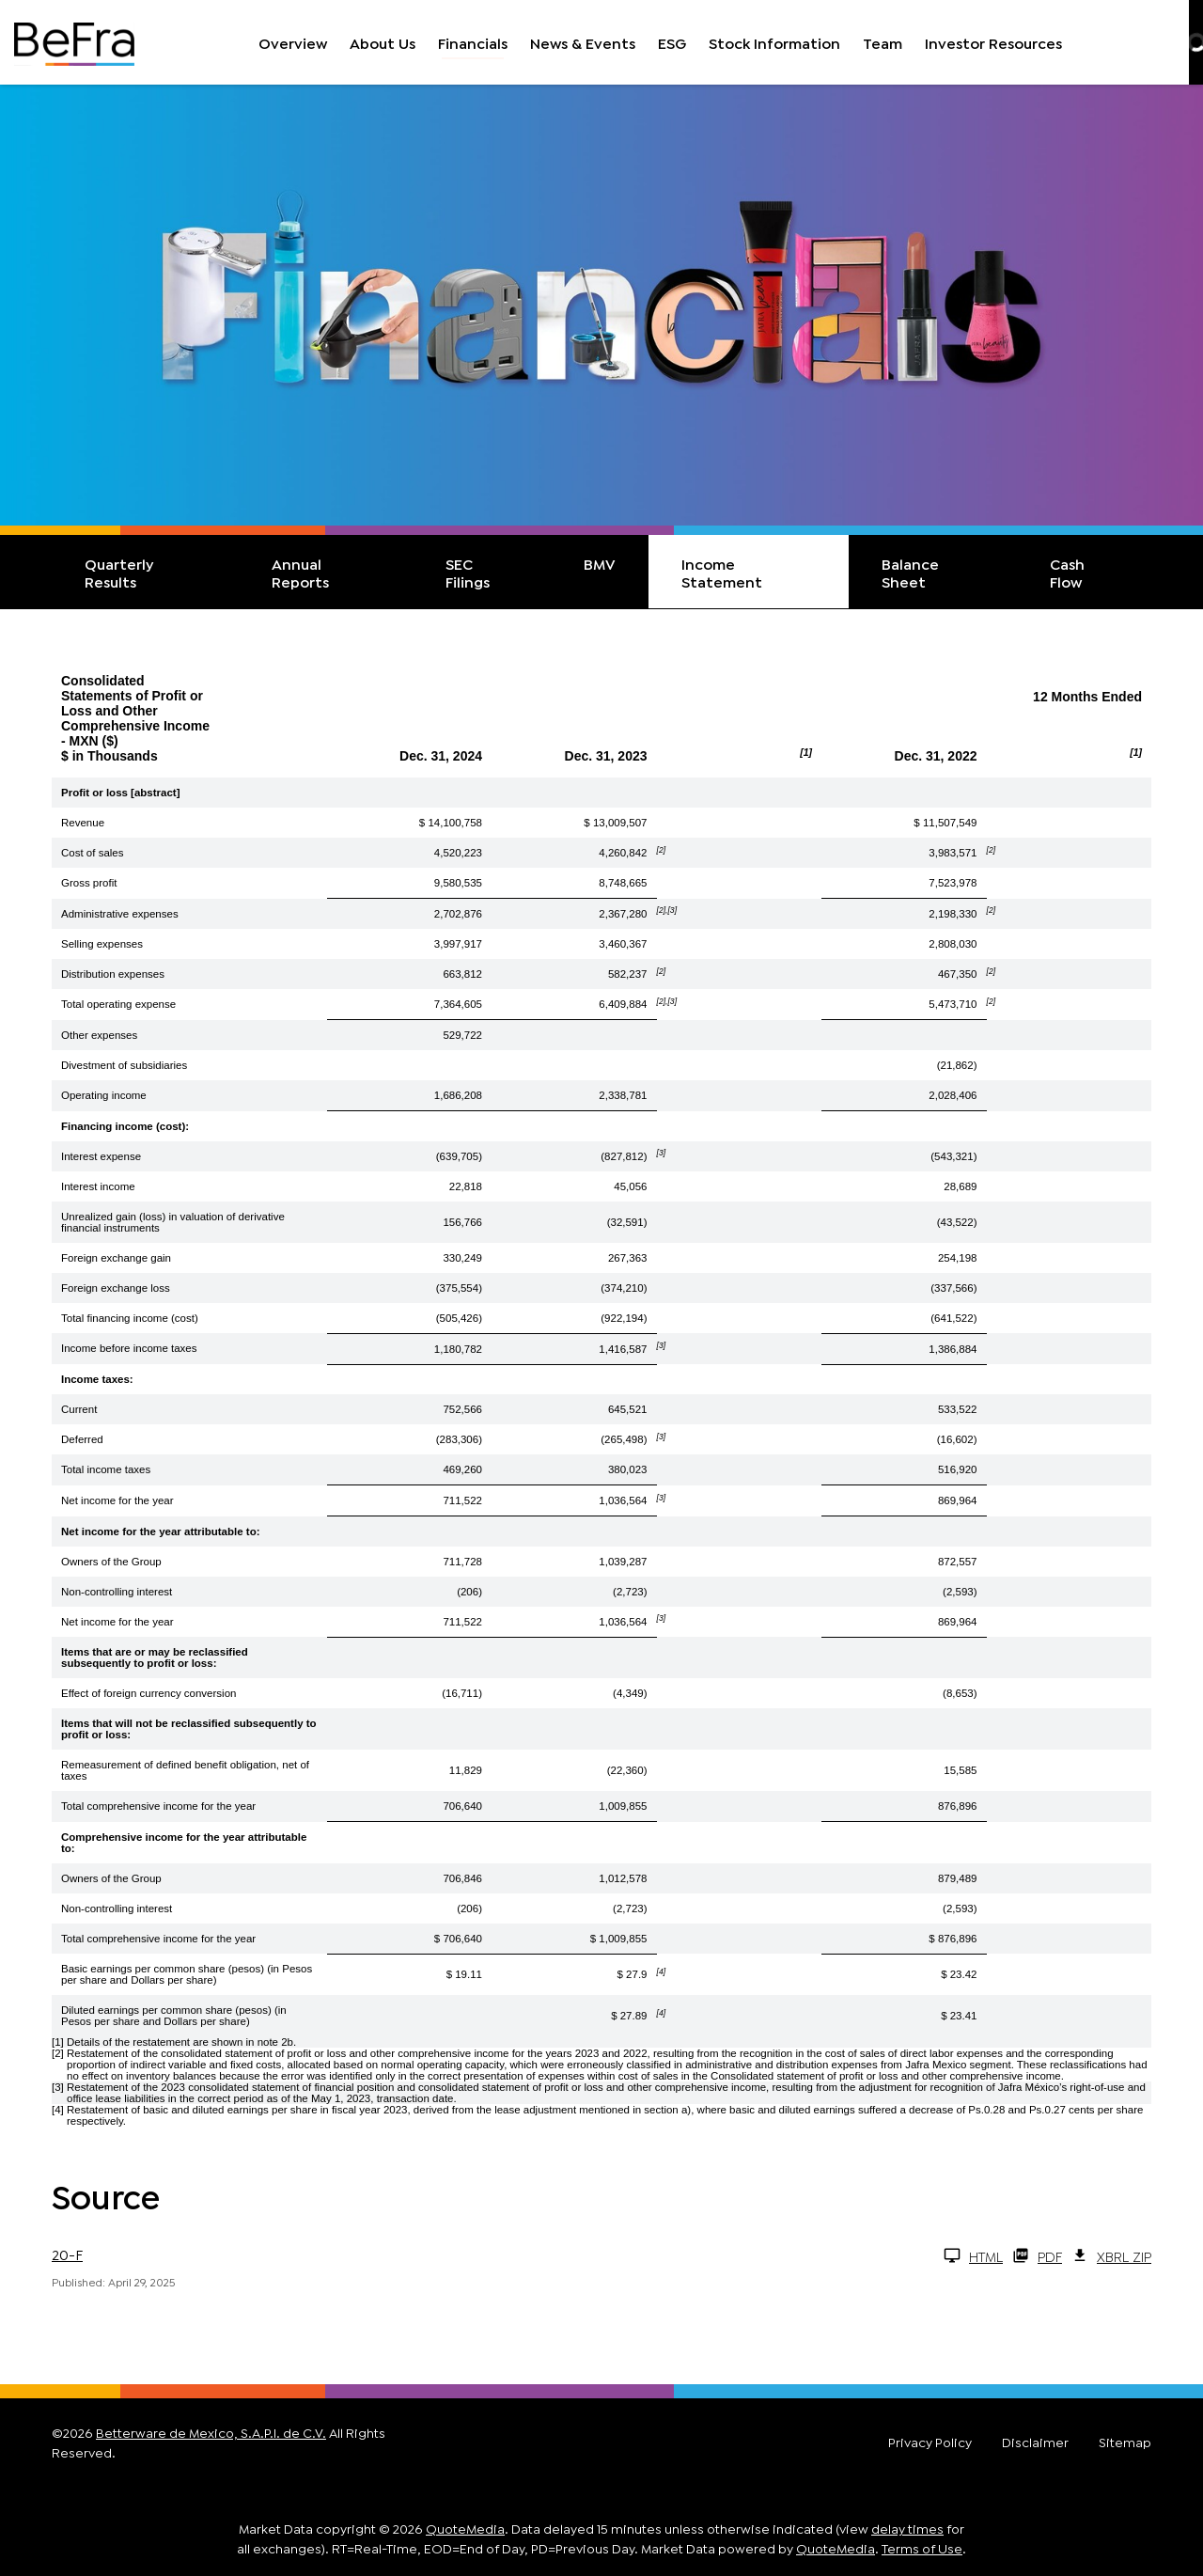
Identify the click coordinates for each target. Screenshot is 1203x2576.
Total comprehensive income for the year (158, 1806)
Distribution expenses (112, 974)
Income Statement (721, 571)
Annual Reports (300, 571)
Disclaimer (1035, 2441)
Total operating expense (118, 1004)
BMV (600, 563)
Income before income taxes (128, 1348)
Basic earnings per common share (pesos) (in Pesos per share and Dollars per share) (186, 1974)
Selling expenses (102, 944)
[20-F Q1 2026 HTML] (527, 2255)
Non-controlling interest (116, 1591)
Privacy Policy (930, 2441)
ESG (672, 42)
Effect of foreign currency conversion (148, 1693)
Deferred (82, 1439)
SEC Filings (467, 571)
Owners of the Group (111, 1561)
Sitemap (1125, 2441)
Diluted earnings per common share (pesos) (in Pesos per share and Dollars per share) (174, 2015)
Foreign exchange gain (116, 1258)
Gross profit (89, 882)
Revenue (82, 822)
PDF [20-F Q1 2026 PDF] (1037, 2255)
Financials (473, 42)
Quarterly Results (119, 571)
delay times (907, 2528)
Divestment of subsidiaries (124, 1065)
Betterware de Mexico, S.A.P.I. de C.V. (211, 2432)
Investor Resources (993, 42)
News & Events (582, 42)
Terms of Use (922, 2547)
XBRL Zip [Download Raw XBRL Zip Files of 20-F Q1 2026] (1111, 2255)
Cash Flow (1067, 571)
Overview (292, 42)
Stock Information (774, 42)
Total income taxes (105, 1469)
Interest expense (101, 1156)
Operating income (104, 1095)
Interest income (98, 1186)
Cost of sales (92, 852)
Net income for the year (117, 1500)
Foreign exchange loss (115, 1288)
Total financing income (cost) (129, 1318)
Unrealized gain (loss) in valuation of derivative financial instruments (173, 1222)
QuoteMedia (465, 2528)
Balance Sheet (910, 571)
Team (882, 42)
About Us (382, 42)
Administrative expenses (120, 913)
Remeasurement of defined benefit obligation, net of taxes (185, 1770)
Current (79, 1409)
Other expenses (99, 1035)
